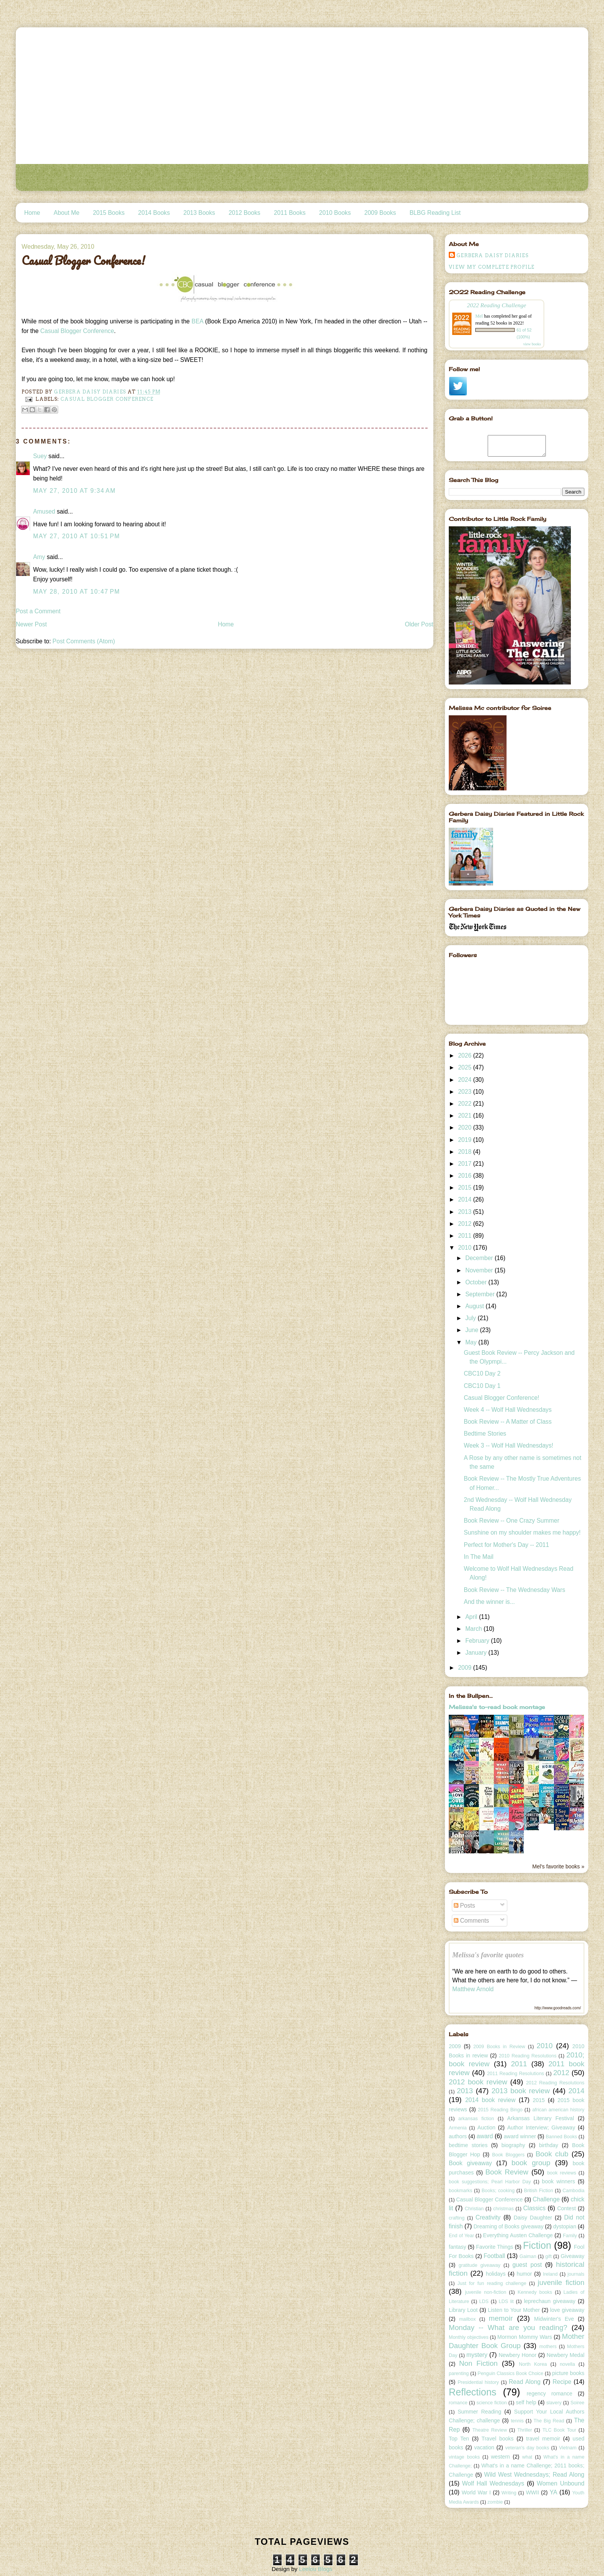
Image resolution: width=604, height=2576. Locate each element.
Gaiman (528, 2256)
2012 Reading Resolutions (555, 2083)
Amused (44, 511)
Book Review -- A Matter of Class (508, 1421)
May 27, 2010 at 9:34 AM (74, 490)
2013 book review (521, 2091)
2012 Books (244, 212)
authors (458, 2136)
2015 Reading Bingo (500, 2109)
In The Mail (478, 1556)
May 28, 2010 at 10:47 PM (76, 591)
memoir (501, 2318)
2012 (465, 1223)
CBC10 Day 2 (482, 1373)
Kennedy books (535, 2292)
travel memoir (543, 2438)
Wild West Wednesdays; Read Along (534, 2474)
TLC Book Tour (559, 2430)
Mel (479, 316)
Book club (551, 2154)
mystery (477, 2355)
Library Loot (463, 2310)
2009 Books (380, 212)
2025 (465, 1067)
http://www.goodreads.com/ (557, 2008)
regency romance (549, 2393)
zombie (495, 2502)
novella (567, 2364)
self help (526, 2402)
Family (570, 2235)
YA (553, 2492)
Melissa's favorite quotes (488, 1955)
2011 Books (289, 212)
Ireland (550, 2274)
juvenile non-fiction (485, 2292)
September (481, 1294)
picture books (568, 2373)
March (474, 1628)
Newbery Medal (565, 2355)
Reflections (472, 2392)
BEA (198, 321)
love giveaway (567, 2310)
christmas (503, 2208)
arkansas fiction (476, 2118)
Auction (486, 2127)
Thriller (524, 2430)
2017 (465, 1163)
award (484, 2136)
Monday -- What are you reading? (508, 2327)
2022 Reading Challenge (496, 305)
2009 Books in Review (499, 2046)
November (480, 1270)
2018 (465, 1151)
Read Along (524, 2381)
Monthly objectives (468, 2337)
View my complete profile (492, 267)
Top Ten (459, 2438)
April (472, 1617)
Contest (566, 2208)
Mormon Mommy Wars (524, 2337)
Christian (474, 2208)
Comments (471, 1920)
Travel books (497, 2438)
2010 (465, 1247)
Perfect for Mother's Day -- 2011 (506, 1545)
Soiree (577, 2402)
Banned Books (561, 2136)
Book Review (506, 2172)
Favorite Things (494, 2247)
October (476, 1282)
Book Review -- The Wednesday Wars (514, 1590)
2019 (465, 1140)
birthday (548, 2145)
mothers (548, 2346)
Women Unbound (561, 2483)
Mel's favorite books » (558, 1866)
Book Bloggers (508, 2155)
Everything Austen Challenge (518, 2235)
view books (532, 344)
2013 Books (199, 212)
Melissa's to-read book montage (497, 1707)
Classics (534, 2208)
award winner (520, 2136)
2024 (465, 1079)
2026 (465, 1055)
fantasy (457, 2247)
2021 (465, 1115)
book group (531, 2163)
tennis (517, 2421)
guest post (527, 2264)
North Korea (533, 2364)
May (471, 1342)
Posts (464, 1905)
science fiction (491, 2402)
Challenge (546, 2199)
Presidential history (478, 2382)
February (478, 1640)
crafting (457, 2218)
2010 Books (335, 212)
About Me (66, 212)
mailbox (467, 2319)
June (472, 1330)
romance (458, 2402)
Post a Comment (38, 611)
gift (548, 2256)
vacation (484, 2447)
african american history (558, 2109)
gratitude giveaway (479, 2265)
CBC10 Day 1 (482, 1386)
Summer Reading (479, 2412)
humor (524, 2274)
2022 (465, 1103)
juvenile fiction (561, 2282)
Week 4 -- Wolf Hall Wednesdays (508, 1409)
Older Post (419, 624)
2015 (465, 1187)
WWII (532, 2492)
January (476, 1652)
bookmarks (460, 2190)
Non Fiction (478, 2363)
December (480, 1258)
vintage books (464, 2457)
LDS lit (506, 2301)
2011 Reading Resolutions (515, 2073)
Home (32, 212)
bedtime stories (468, 2145)
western (500, 2457)
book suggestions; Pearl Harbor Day (490, 2181)
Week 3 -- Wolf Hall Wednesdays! (508, 1445)
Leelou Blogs (315, 2569)
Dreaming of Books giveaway (508, 2226)
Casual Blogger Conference (77, 331)
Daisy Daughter (532, 2217)
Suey (40, 456)
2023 (465, 1091)
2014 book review (490, 2100)
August (475, 1306)
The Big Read (549, 2421)
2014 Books (154, 212)
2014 (465, 1199)
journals (575, 2274)
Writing (509, 2493)
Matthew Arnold (472, 1989)
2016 (465, 1175)
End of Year (461, 2235)
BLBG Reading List (435, 212)
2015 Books (108, 212)
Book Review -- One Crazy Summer (511, 1520)
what (527, 2457)
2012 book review (478, 2082)
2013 (465, 1211)
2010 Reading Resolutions (528, 2056)
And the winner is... (489, 1601)
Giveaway (572, 2256)
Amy (39, 557)
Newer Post (31, 624)
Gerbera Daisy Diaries (492, 255)
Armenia (457, 2128)
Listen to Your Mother (514, 2310)
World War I (476, 2492)
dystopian (564, 2226)
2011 (465, 1235)
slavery (554, 2402)
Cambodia (573, 2190)
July (471, 1318)
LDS (483, 2301)
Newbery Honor (517, 2355)
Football (494, 2256)
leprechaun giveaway (549, 2301)
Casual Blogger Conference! (501, 1397)
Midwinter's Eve (554, 2319)
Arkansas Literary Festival (540, 2118)
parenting (459, 2373)
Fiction (537, 2245)
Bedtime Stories (485, 1433)
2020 (465, 1127)
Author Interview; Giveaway (541, 2127)
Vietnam (568, 2447)
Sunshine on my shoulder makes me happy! (522, 1532)
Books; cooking (498, 2190)
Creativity (487, 2217)
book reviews (561, 2173)
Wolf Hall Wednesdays (493, 2483)
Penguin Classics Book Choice (511, 2373)
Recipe (562, 2381)
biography (513, 2145)
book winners (558, 2181)
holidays (495, 2274)
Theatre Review (489, 2430)
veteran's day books (527, 2447)
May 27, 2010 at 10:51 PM (76, 536)
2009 (465, 1667)
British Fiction (538, 2190)
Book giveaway (470, 2163)
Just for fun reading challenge (492, 2283)
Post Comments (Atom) (83, 641)
